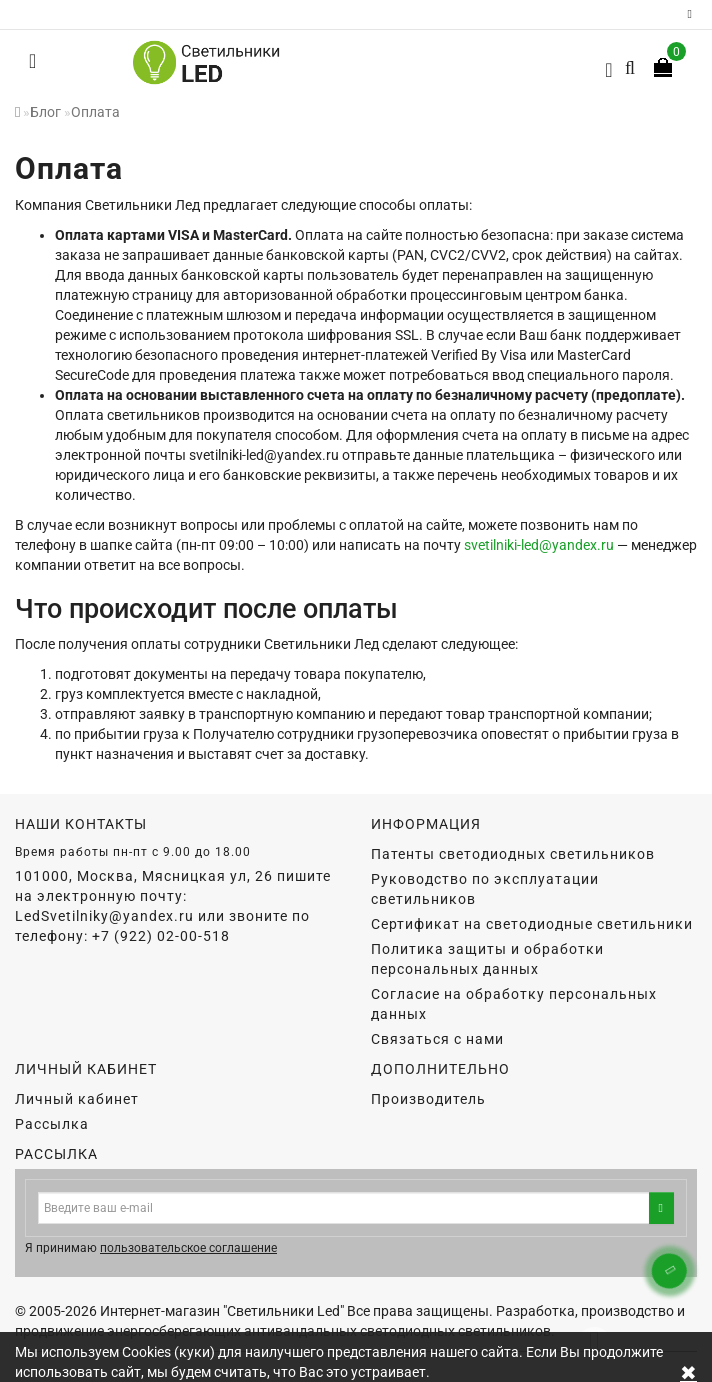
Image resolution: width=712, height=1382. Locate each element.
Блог (45, 112)
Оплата (95, 112)
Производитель (428, 1099)
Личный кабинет (77, 1099)
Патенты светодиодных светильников (513, 854)
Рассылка (52, 1124)
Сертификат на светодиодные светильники (532, 924)
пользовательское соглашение (188, 1248)
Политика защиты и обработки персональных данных (487, 959)
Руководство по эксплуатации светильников (485, 889)
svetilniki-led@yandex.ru (539, 545)
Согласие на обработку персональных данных (514, 1004)
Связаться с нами (437, 1039)
